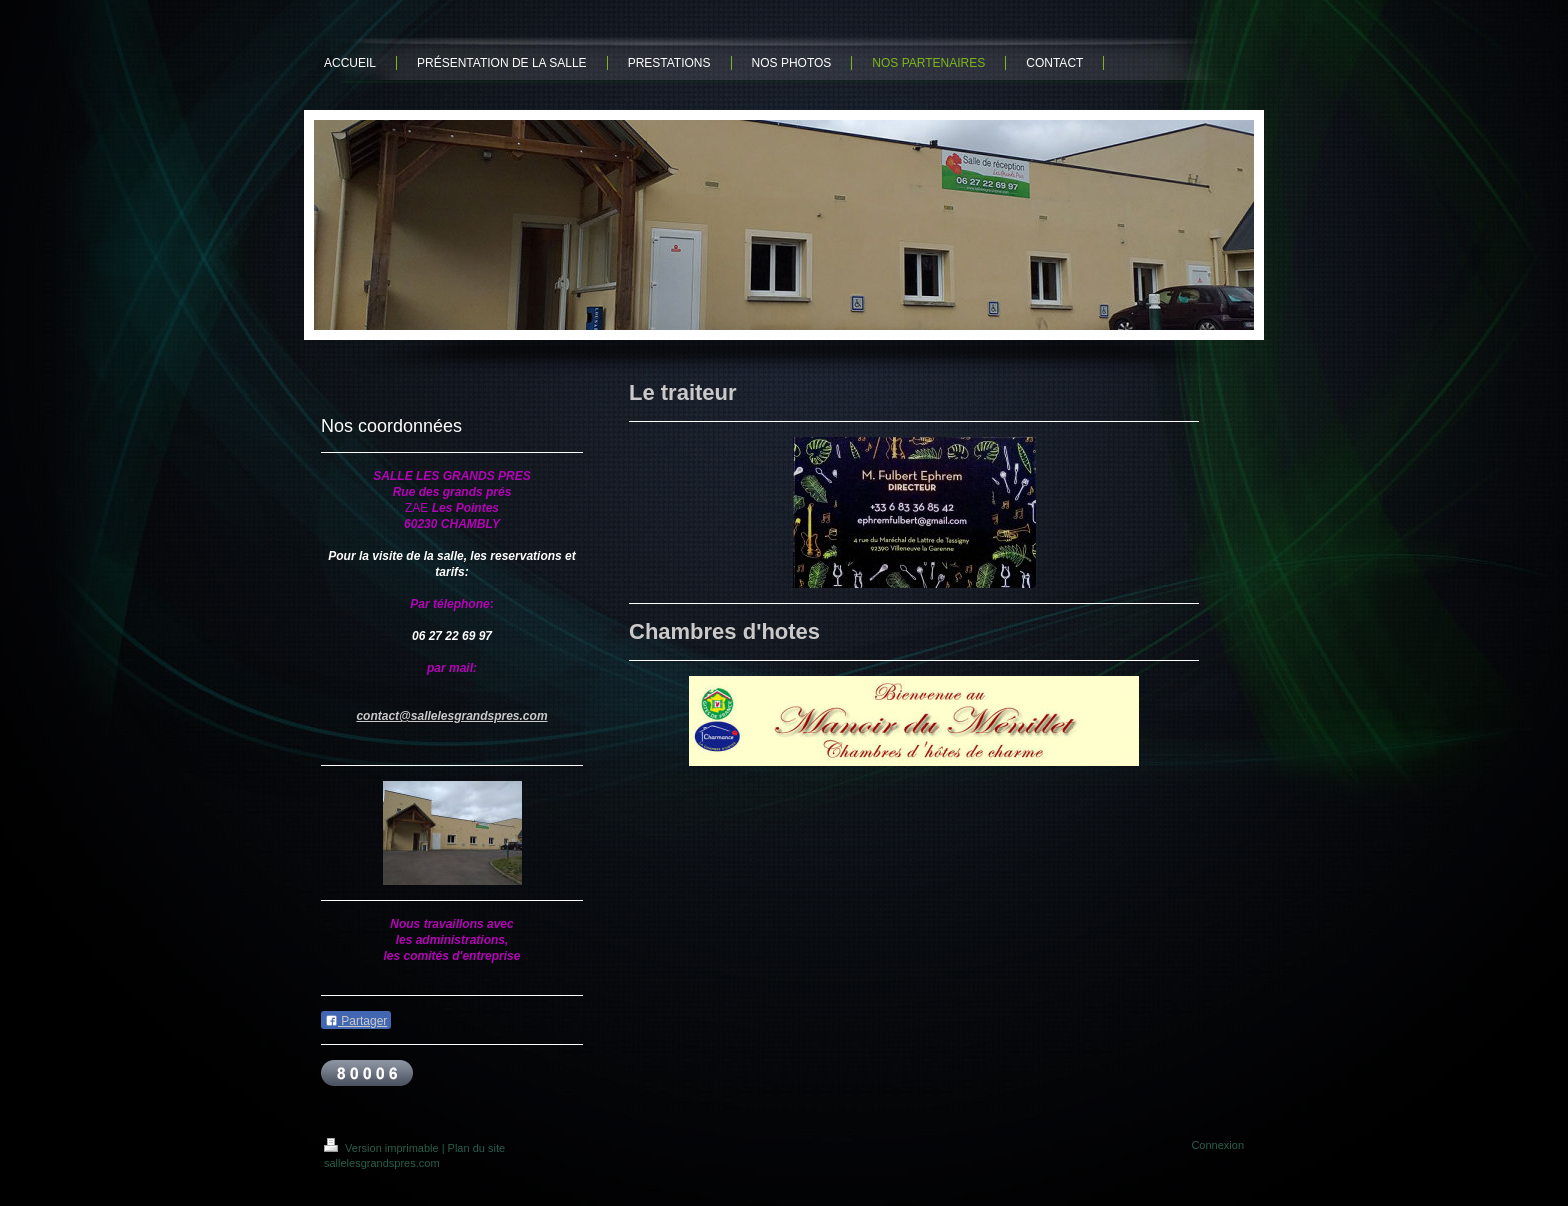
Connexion (1217, 1145)
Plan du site (476, 1148)
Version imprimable (383, 1148)
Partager (356, 1021)
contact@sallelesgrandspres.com (451, 716)
